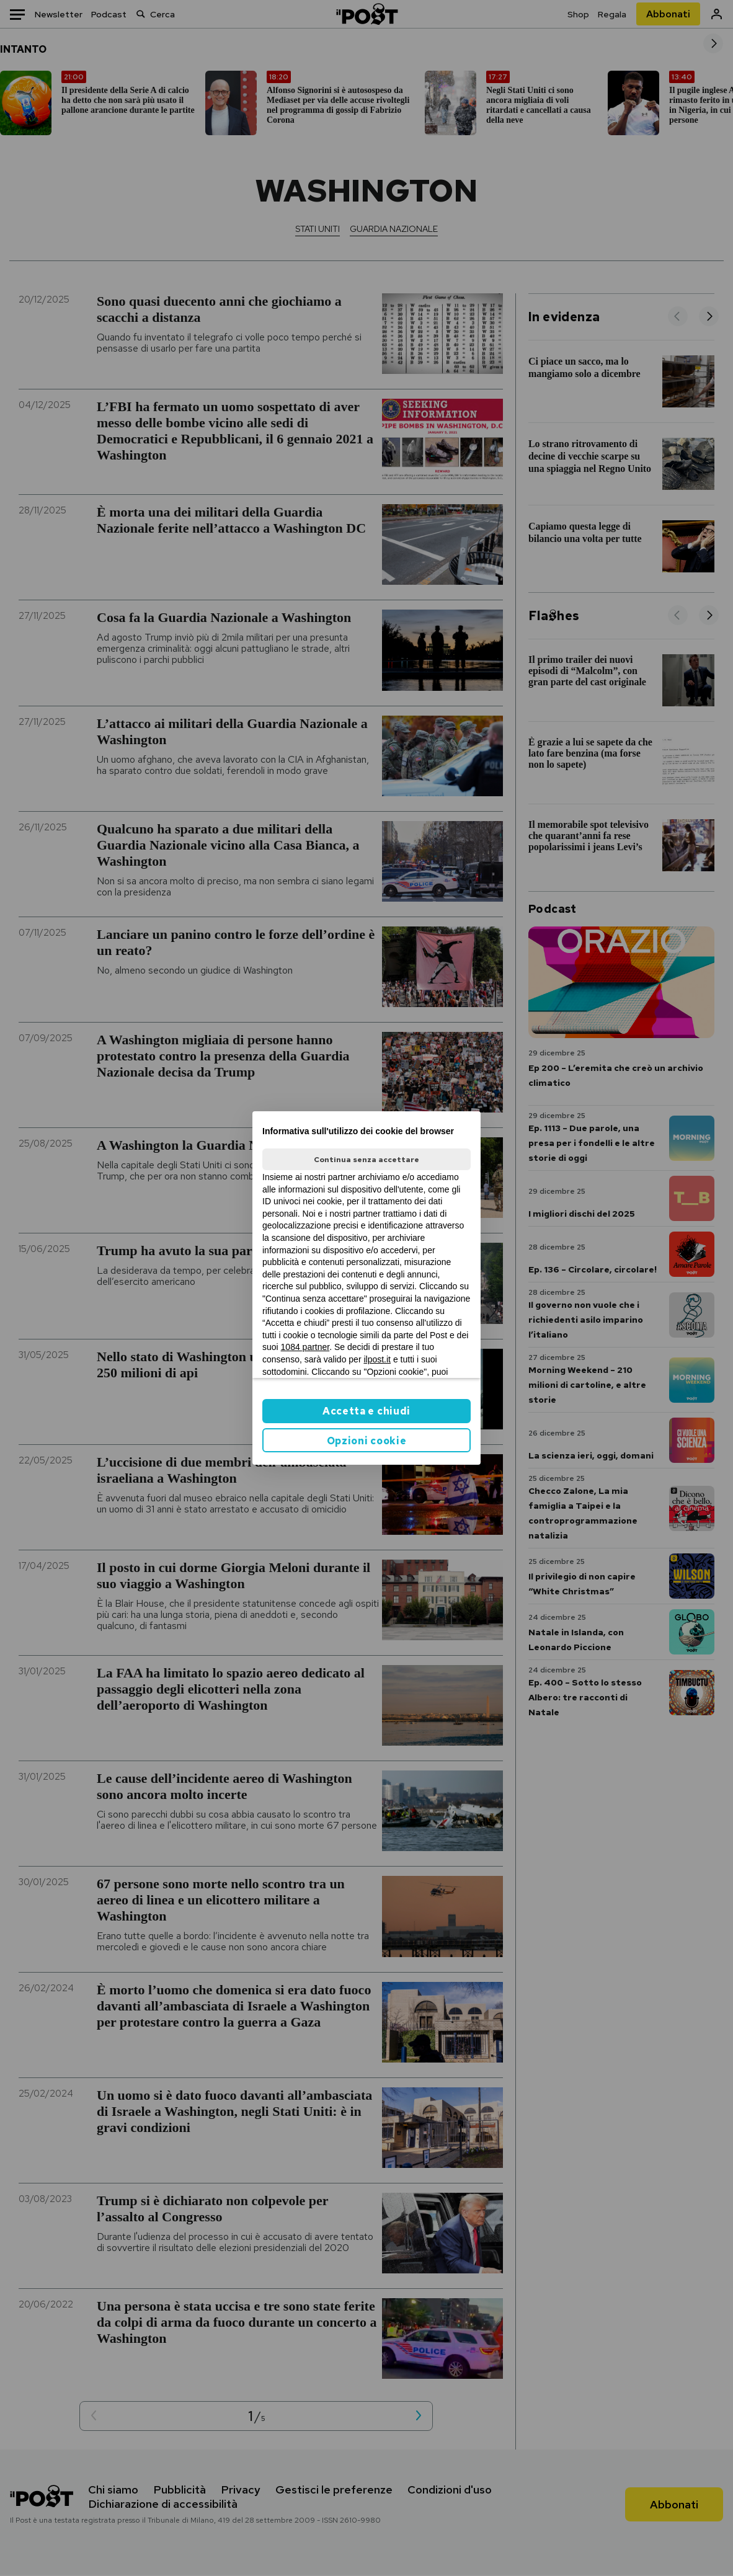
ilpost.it (377, 1359)
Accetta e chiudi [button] (366, 1411)
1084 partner (305, 1347)
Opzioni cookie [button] (367, 1440)
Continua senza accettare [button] (366, 1160)
